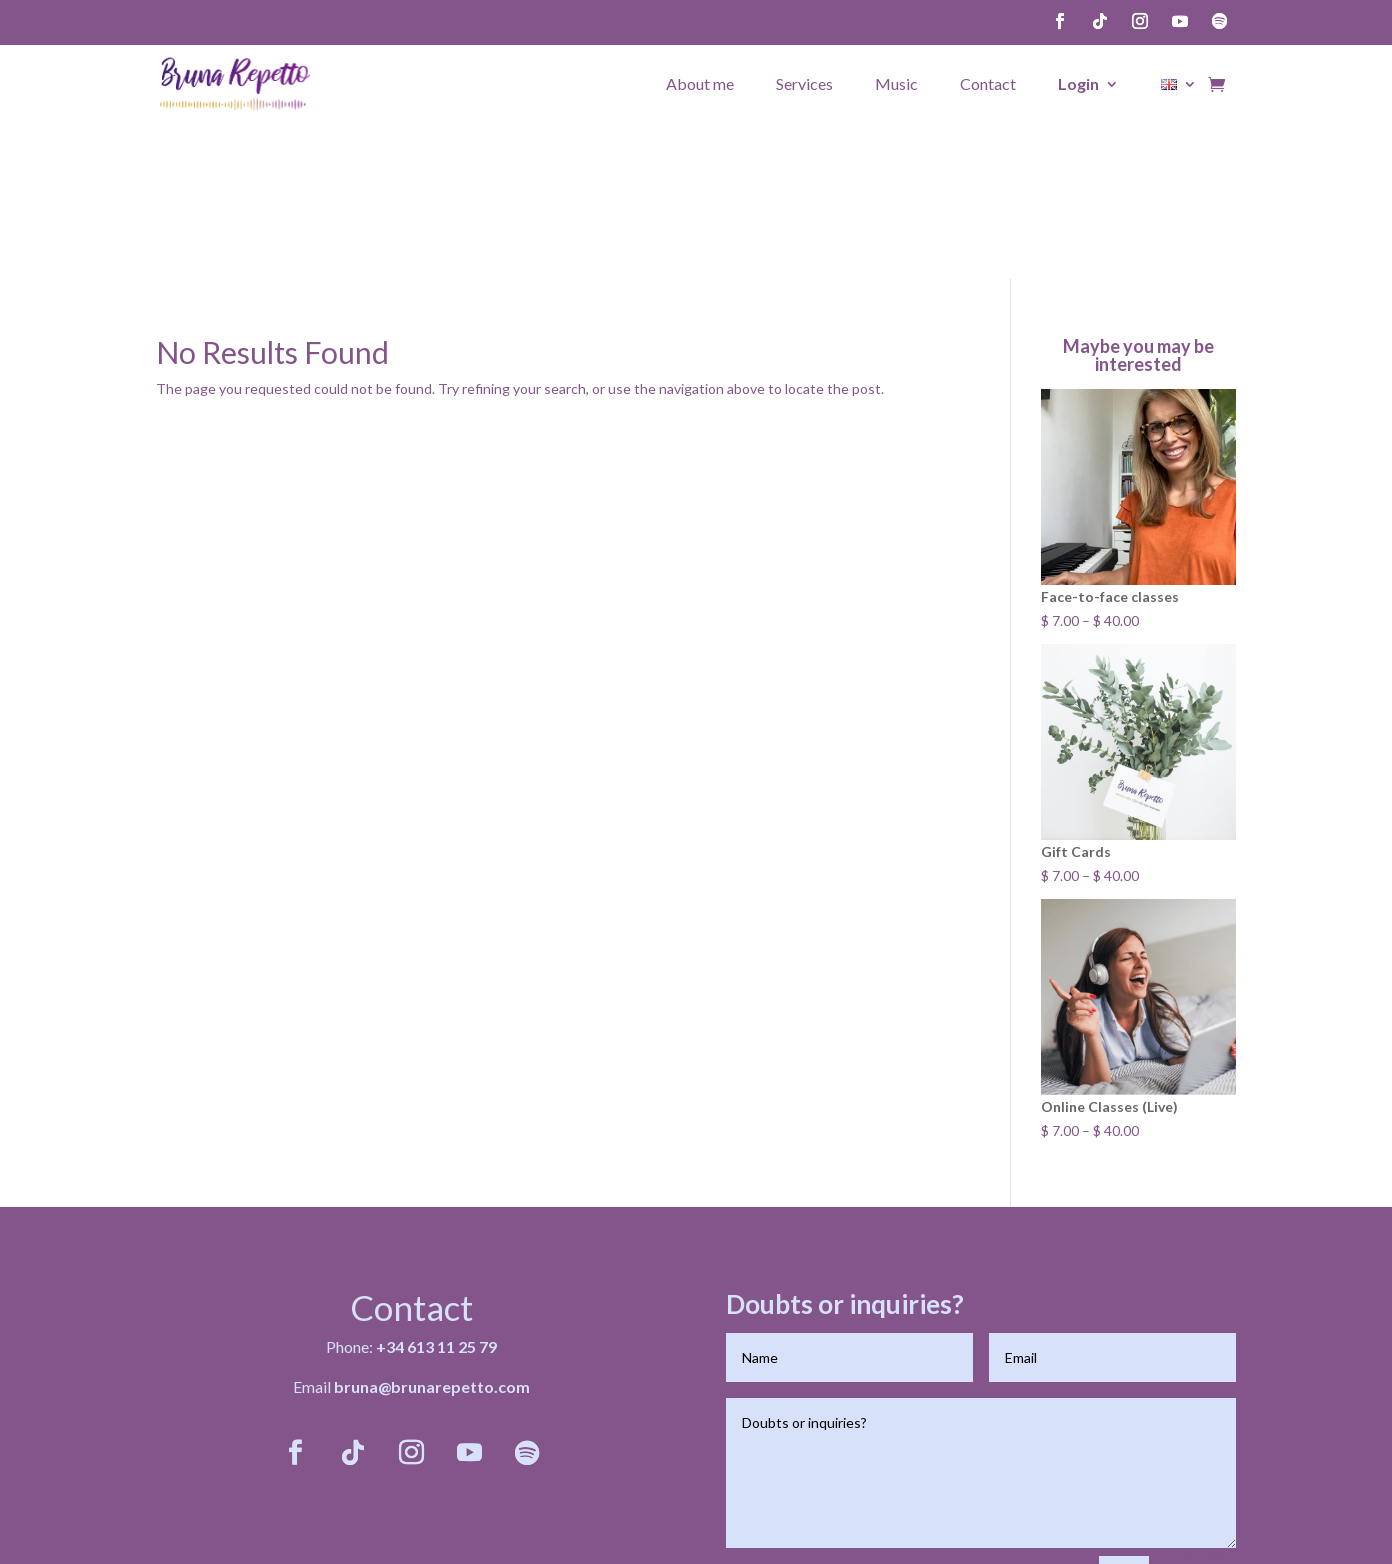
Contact (988, 83)
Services (804, 83)
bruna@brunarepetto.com (432, 1226)
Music (896, 83)
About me (700, 83)
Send (1201, 1420)
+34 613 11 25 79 (436, 1186)
